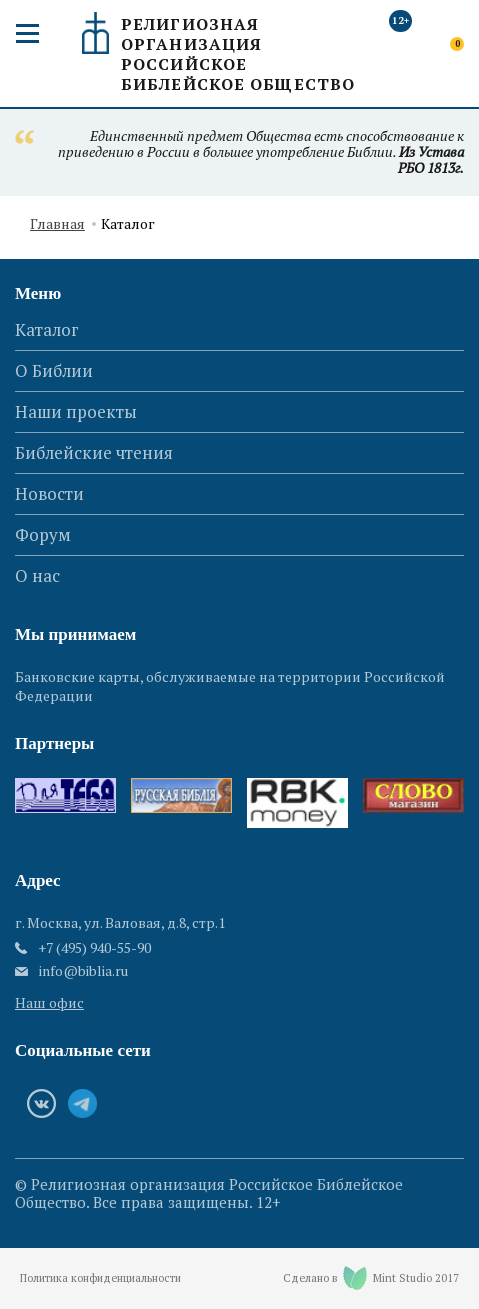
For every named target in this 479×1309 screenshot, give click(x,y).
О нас (37, 575)
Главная (57, 224)
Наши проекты (76, 411)
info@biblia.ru (83, 971)
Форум (43, 534)
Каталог (47, 329)
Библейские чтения (94, 452)
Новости (49, 493)
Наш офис (49, 1002)
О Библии (54, 370)
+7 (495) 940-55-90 (94, 947)
